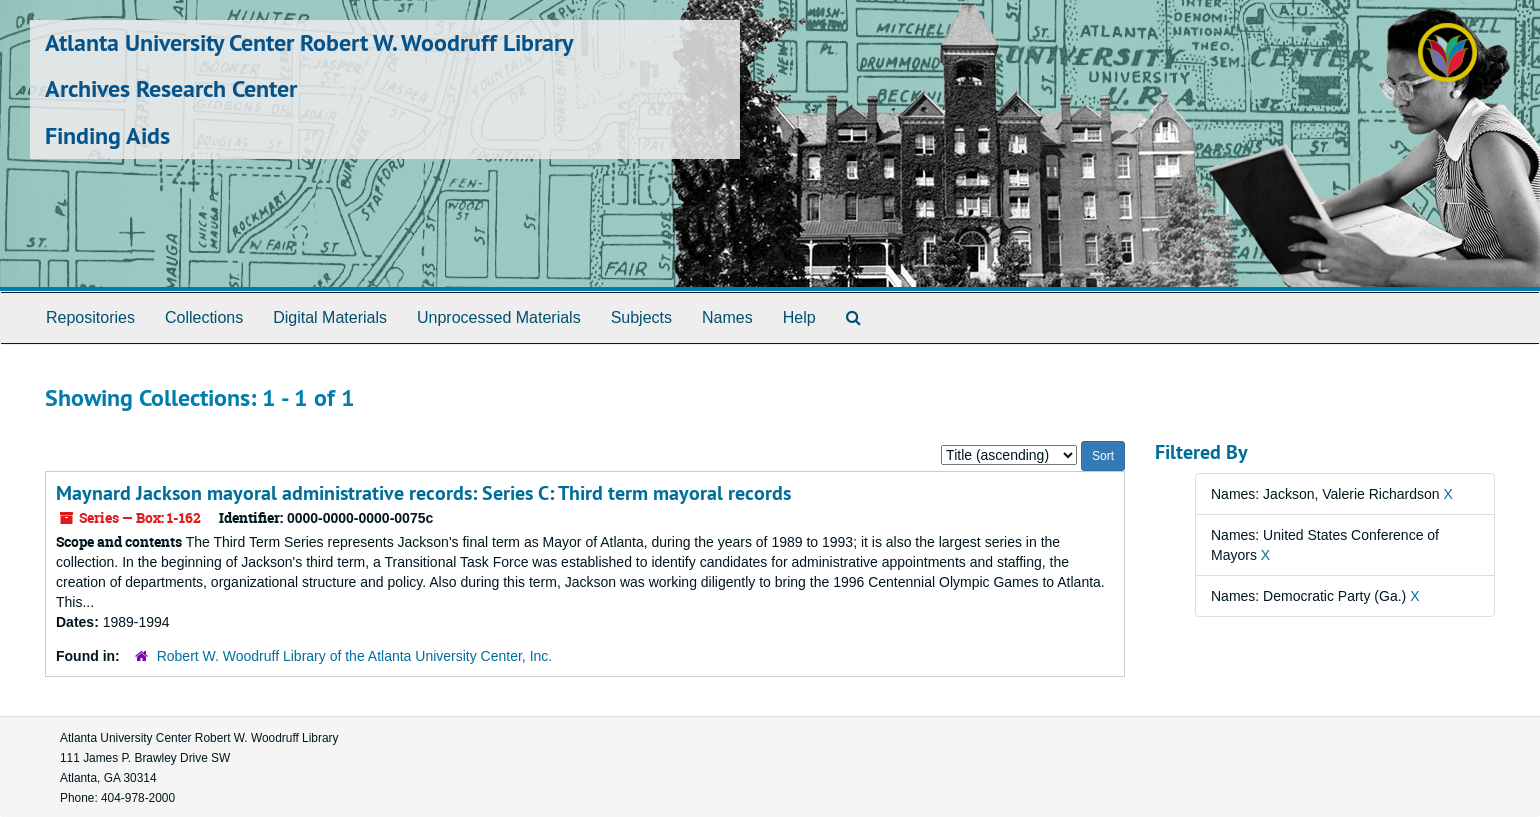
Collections (204, 317)
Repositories (90, 317)
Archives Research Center (171, 88)
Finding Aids (107, 135)
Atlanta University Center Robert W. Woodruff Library (309, 42)
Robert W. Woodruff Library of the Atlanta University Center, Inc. (355, 656)
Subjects (641, 317)
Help (799, 317)
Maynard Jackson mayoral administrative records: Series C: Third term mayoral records (423, 493)
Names (727, 317)
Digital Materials (330, 317)
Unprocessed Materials (499, 317)
